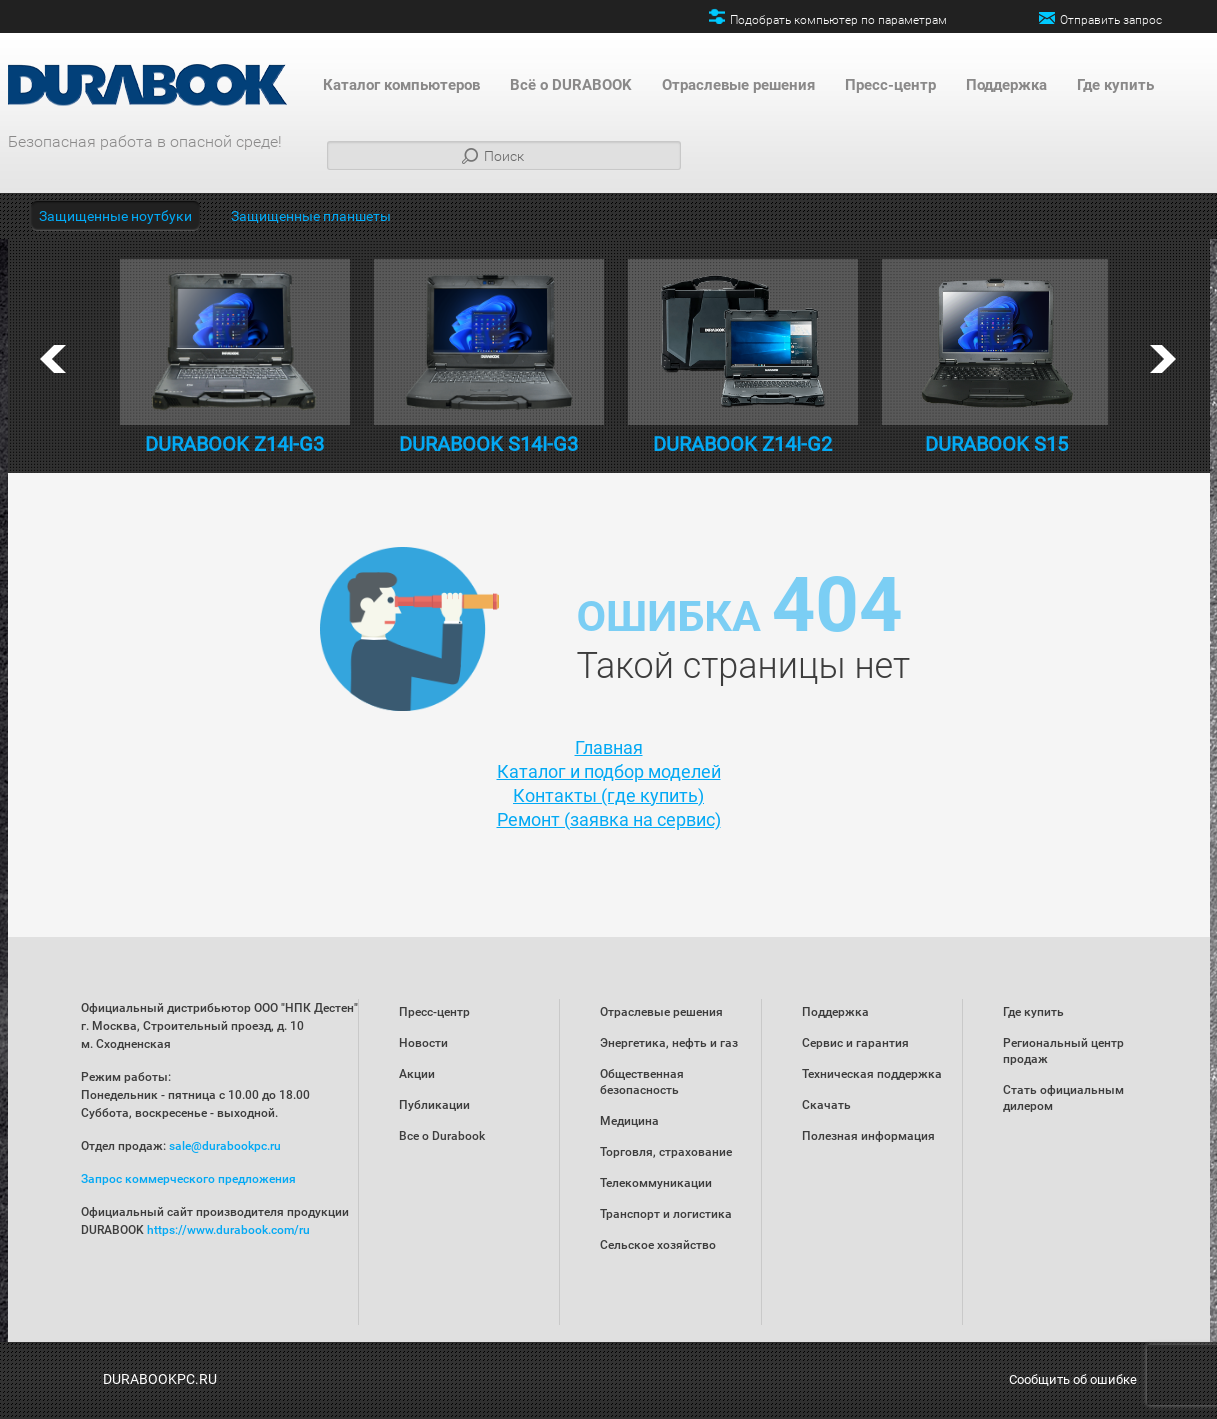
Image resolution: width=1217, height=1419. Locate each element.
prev (53, 359)
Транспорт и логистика (666, 1214)
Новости (423, 1043)
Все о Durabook (442, 1136)
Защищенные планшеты (311, 216)
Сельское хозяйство (658, 1245)
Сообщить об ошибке (1073, 1379)
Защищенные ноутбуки (115, 216)
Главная (609, 747)
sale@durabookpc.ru (225, 1146)
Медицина (629, 1121)
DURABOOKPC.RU (160, 1379)
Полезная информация (868, 1136)
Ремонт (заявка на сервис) (609, 819)
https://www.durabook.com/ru (228, 1230)
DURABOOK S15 (996, 444)
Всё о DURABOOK (571, 85)
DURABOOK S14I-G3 (488, 444)
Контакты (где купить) (608, 795)
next (1163, 359)
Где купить (1115, 85)
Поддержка (1006, 85)
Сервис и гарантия (855, 1043)
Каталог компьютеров (401, 85)
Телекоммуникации (656, 1183)
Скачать (826, 1105)
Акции (417, 1074)
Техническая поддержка (872, 1074)
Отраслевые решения (738, 85)
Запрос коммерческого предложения (188, 1179)
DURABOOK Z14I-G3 (234, 444)
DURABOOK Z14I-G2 (742, 444)
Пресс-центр (890, 85)
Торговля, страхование (666, 1152)
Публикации (434, 1105)
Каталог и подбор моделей (609, 771)
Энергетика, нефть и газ (669, 1043)
